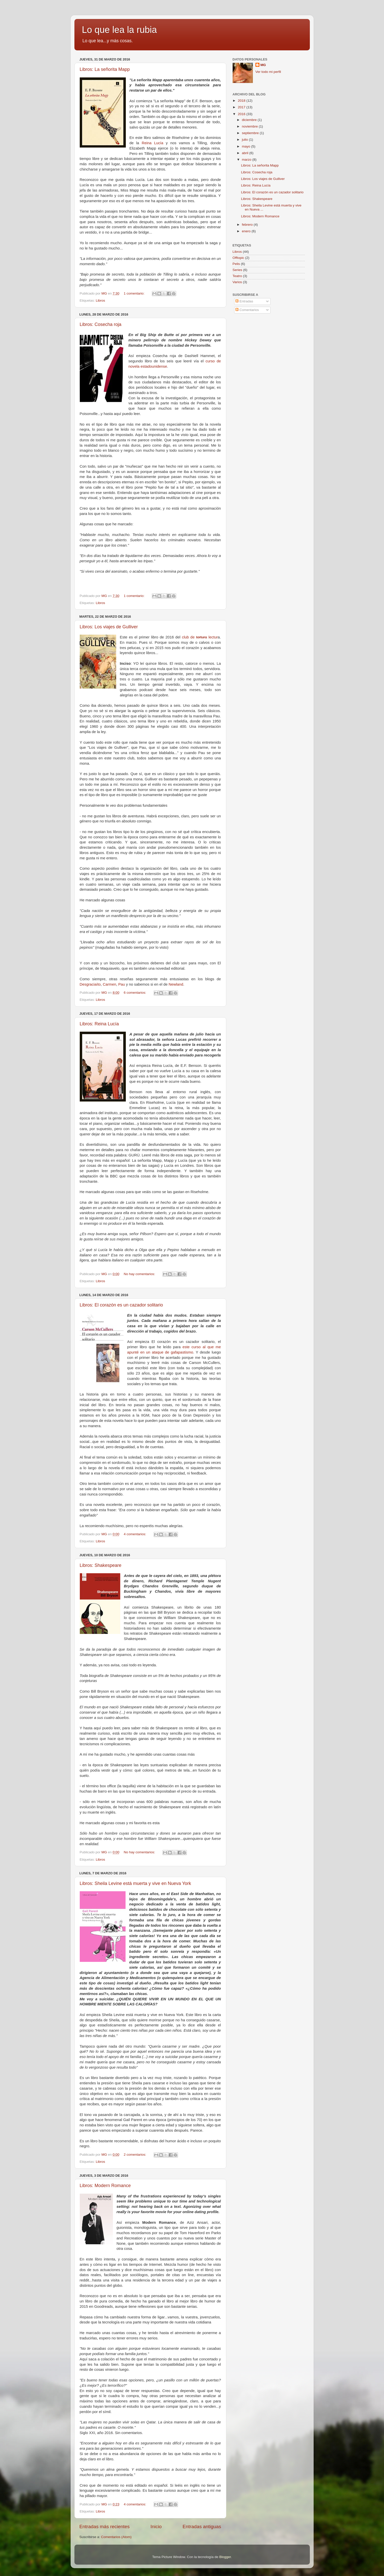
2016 (242, 114)
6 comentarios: (135, 992)
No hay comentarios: (140, 1274)
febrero (248, 224)
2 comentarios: (135, 2154)
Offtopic (238, 258)
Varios (237, 282)
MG (263, 65)
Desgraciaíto (90, 984)
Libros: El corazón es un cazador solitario (121, 1304)
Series (237, 270)
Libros (100, 300)
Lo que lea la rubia (119, 30)
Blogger (225, 2557)
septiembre (251, 133)
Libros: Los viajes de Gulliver (109, 626)
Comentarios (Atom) (116, 2537)
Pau (121, 984)
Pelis (236, 264)
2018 (242, 100)
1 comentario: (135, 293)
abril (245, 153)
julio (245, 139)
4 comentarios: (135, 1534)
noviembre (250, 126)
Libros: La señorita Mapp (105, 69)
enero (247, 231)
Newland (176, 984)
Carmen (109, 984)
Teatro (237, 276)
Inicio (156, 2526)
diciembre (250, 120)
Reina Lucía (152, 143)
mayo (246, 146)
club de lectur (200, 637)
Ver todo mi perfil (268, 72)
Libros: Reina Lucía (99, 1023)
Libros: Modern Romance (105, 2185)
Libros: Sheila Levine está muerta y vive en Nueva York (135, 1883)
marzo (247, 159)
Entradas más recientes (104, 2526)
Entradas (244, 301)
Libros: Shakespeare (101, 1565)
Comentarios (247, 310)
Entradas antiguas (202, 2526)
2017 (242, 107)
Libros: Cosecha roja (101, 324)
